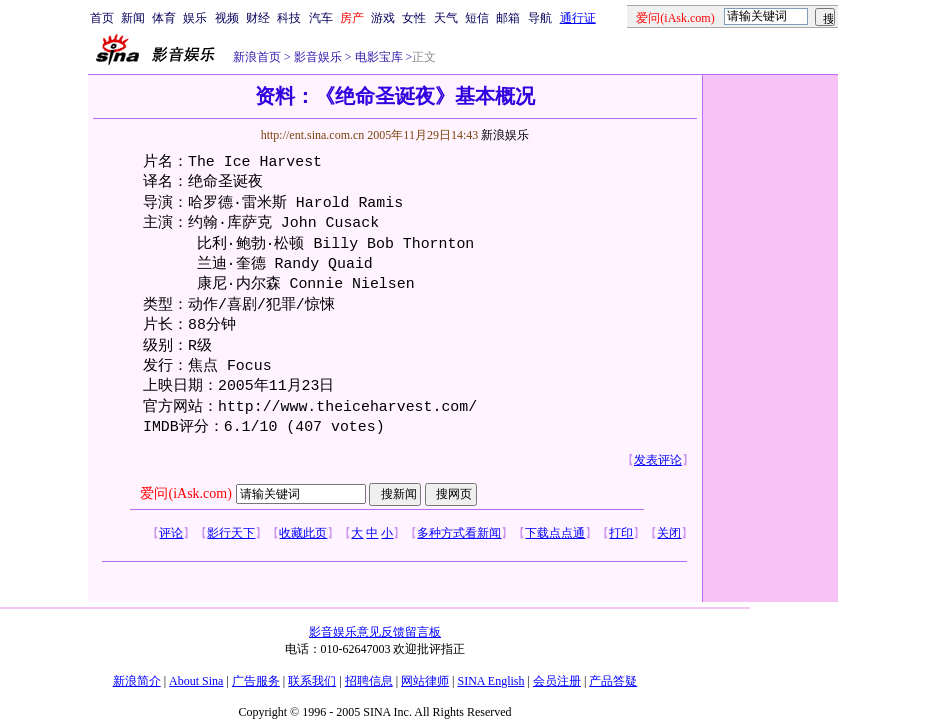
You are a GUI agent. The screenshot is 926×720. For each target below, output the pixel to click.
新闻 (133, 18)
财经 (258, 18)
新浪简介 (137, 681)
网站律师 (425, 681)
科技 (289, 18)
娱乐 (195, 18)
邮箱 (508, 18)
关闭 (669, 533)
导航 (540, 18)
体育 (164, 18)
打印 (621, 533)
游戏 (383, 18)
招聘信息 (369, 681)
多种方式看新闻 (459, 533)
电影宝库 (377, 57)
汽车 (321, 18)
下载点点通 (555, 533)
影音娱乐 (318, 57)
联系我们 (312, 681)
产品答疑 (613, 681)
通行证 (578, 18)
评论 (171, 533)
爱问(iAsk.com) (185, 493)
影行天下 (231, 533)
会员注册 (557, 681)
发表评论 (658, 460)
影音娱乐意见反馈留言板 (375, 632)
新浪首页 (257, 57)
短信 (477, 18)
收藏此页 (303, 533)
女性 (414, 18)
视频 (227, 18)
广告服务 (256, 681)
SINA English (490, 681)
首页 (102, 18)
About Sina (196, 681)
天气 (446, 18)
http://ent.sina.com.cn (314, 135)
